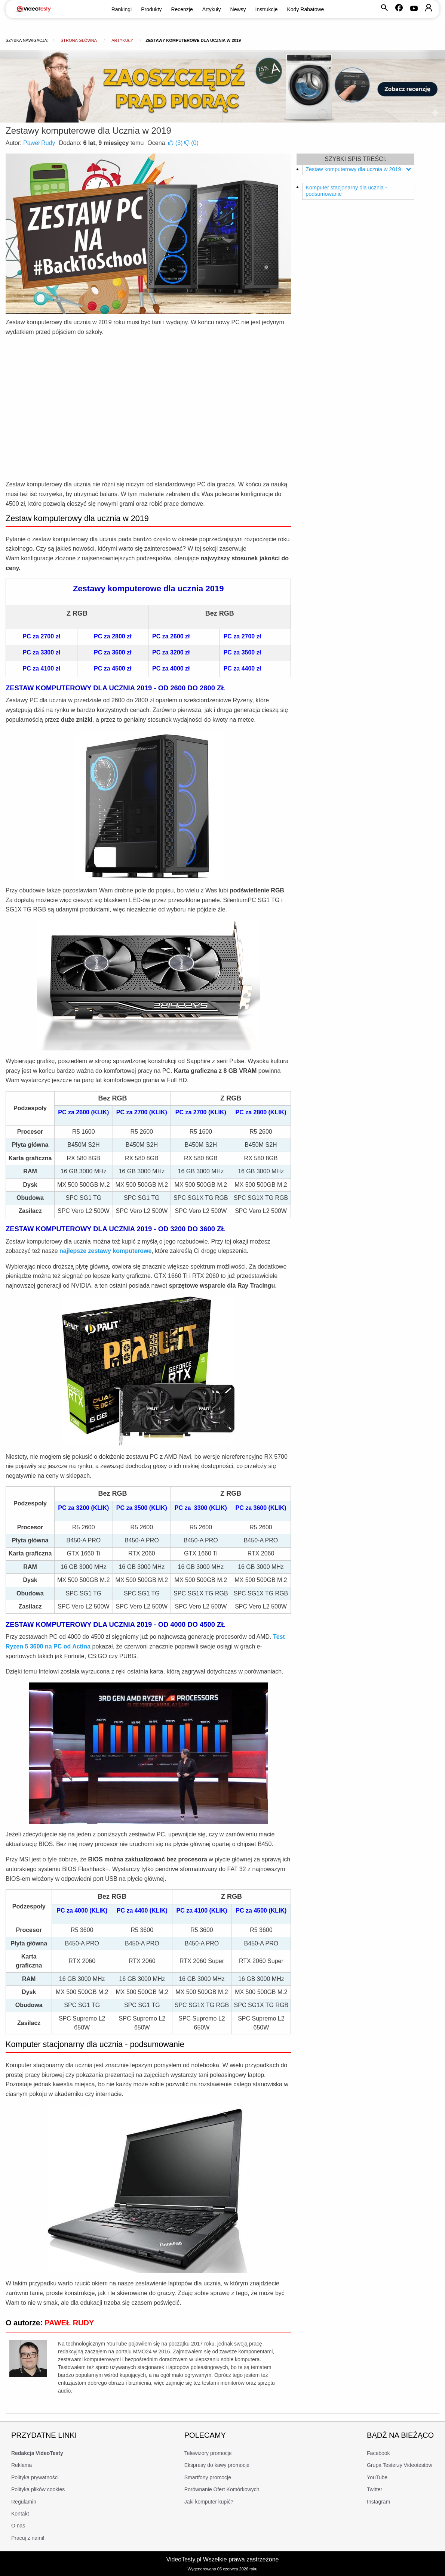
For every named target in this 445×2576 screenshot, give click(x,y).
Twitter (374, 2489)
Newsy (238, 9)
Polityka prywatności (35, 2477)
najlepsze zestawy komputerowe (105, 1251)
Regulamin (23, 2502)
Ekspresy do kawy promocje (216, 2465)
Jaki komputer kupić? (209, 2502)
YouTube (377, 2477)
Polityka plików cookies (38, 2489)
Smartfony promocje (207, 2477)
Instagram (378, 2502)
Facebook (378, 2453)
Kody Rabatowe (305, 9)
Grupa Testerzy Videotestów (399, 2465)
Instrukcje (266, 9)
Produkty (151, 9)
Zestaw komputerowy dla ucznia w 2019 (358, 169)
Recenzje (182, 9)
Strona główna (79, 40)
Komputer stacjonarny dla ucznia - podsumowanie (346, 191)
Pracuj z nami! (27, 2538)
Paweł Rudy (39, 143)
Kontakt (20, 2514)
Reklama (21, 2465)
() (176, 143)
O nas (18, 2526)
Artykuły (211, 9)
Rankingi (121, 9)
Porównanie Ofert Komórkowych (222, 2489)
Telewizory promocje (208, 2453)
